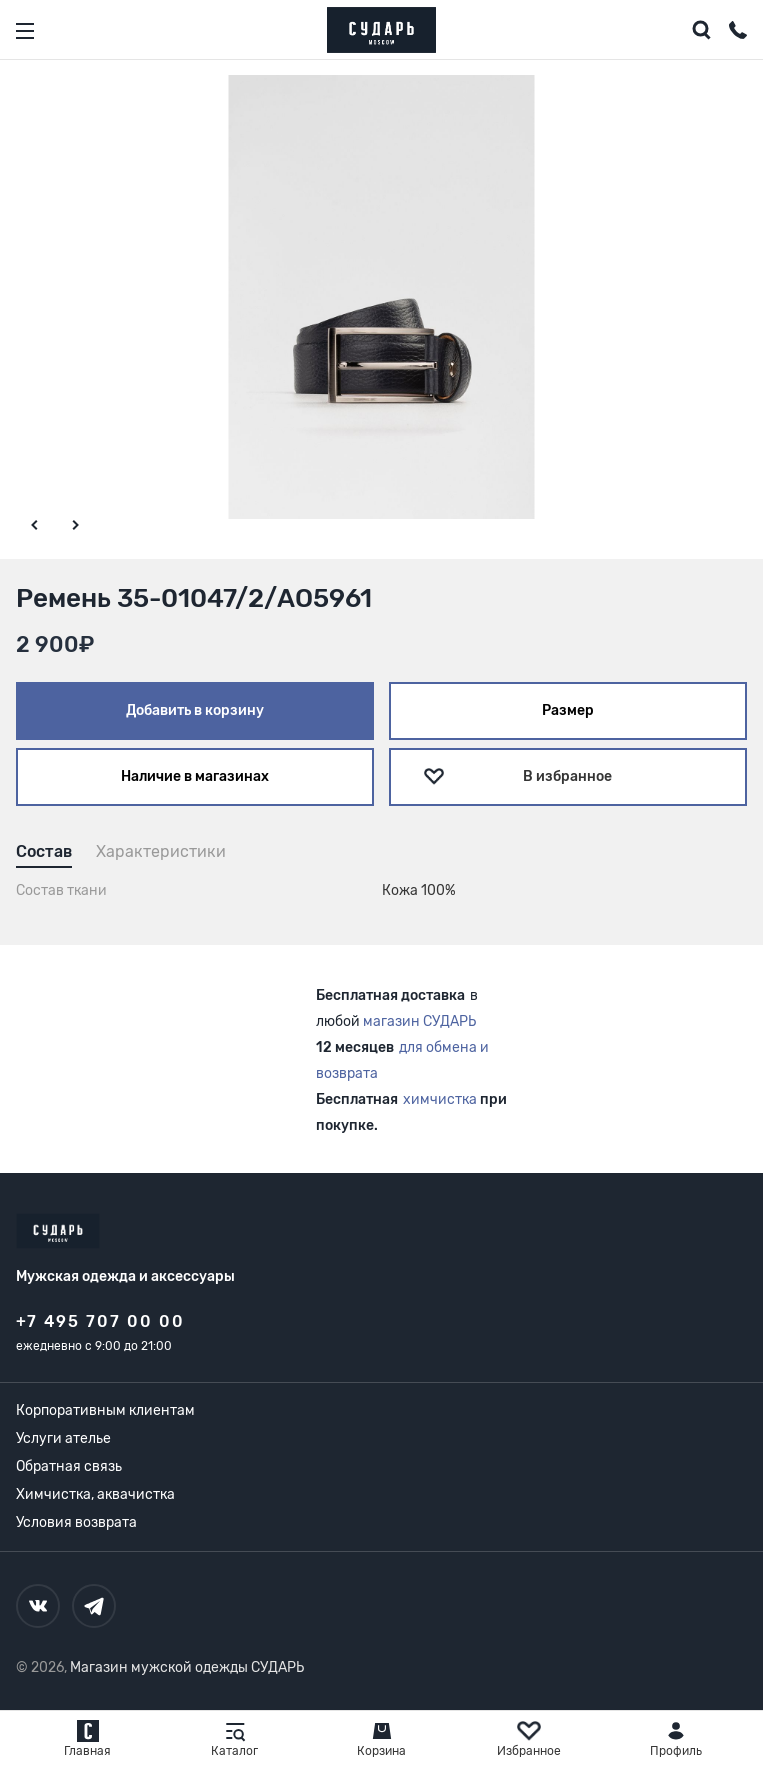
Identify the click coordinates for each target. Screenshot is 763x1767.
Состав (44, 851)
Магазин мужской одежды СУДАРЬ (187, 1667)
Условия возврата (76, 1522)
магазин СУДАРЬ (419, 1021)
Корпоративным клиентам (105, 1410)
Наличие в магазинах (195, 776)
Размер (568, 710)
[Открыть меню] (25, 31)
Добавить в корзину (195, 710)
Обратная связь (69, 1466)
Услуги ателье (63, 1438)
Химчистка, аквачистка (95, 1494)
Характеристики (161, 851)
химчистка (440, 1099)
